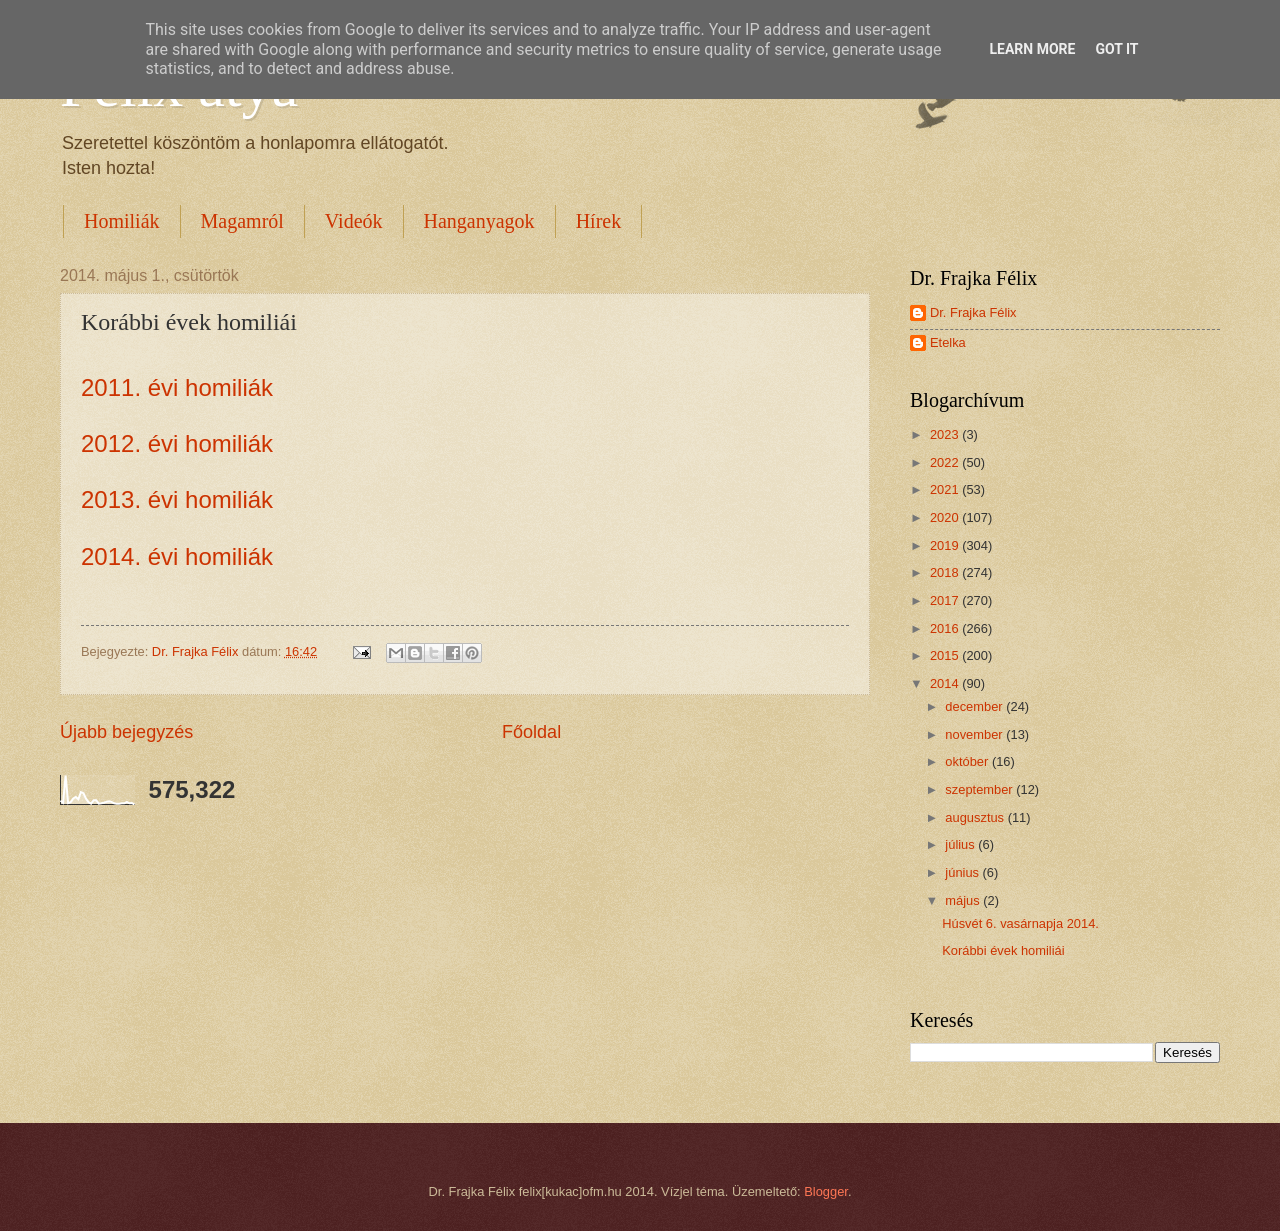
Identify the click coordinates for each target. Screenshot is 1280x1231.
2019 (946, 545)
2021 (946, 489)
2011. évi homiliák (177, 387)
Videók (354, 221)
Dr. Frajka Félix (973, 312)
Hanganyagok (479, 221)
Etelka (948, 342)
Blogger (826, 1191)
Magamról (242, 221)
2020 (946, 517)
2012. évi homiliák (177, 443)
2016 (946, 628)
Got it (1116, 49)
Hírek (599, 221)
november (975, 734)
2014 (946, 683)
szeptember (980, 789)
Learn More (1032, 49)
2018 (946, 572)
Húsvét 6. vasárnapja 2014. (1020, 923)
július (961, 844)
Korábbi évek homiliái (1003, 950)
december (975, 706)
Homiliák (122, 221)
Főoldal (531, 732)
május (964, 900)
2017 (946, 600)
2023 (946, 434)
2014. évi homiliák (177, 556)
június (963, 872)
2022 (946, 462)
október (968, 761)
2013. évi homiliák (177, 499)
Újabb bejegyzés (126, 732)
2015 (946, 655)
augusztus (976, 817)
